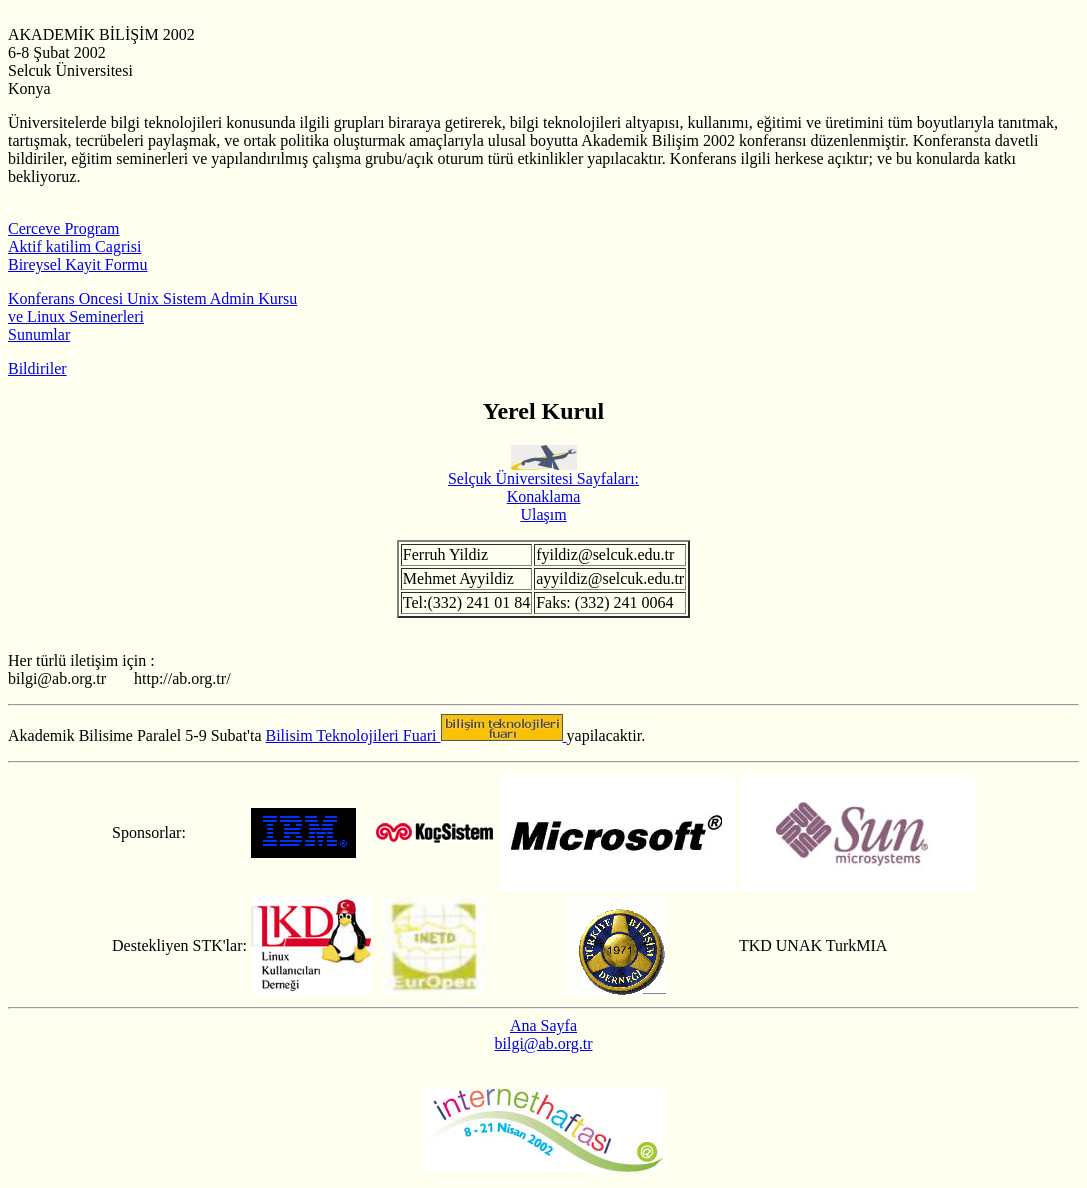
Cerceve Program (64, 228)
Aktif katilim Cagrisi (74, 246)
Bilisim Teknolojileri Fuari (353, 735)
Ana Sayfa (543, 1025)
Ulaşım (543, 514)
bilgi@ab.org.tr (544, 1043)
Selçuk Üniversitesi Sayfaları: (543, 471)
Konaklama (544, 496)
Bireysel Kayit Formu (78, 264)
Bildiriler (37, 368)
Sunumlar (39, 334)
